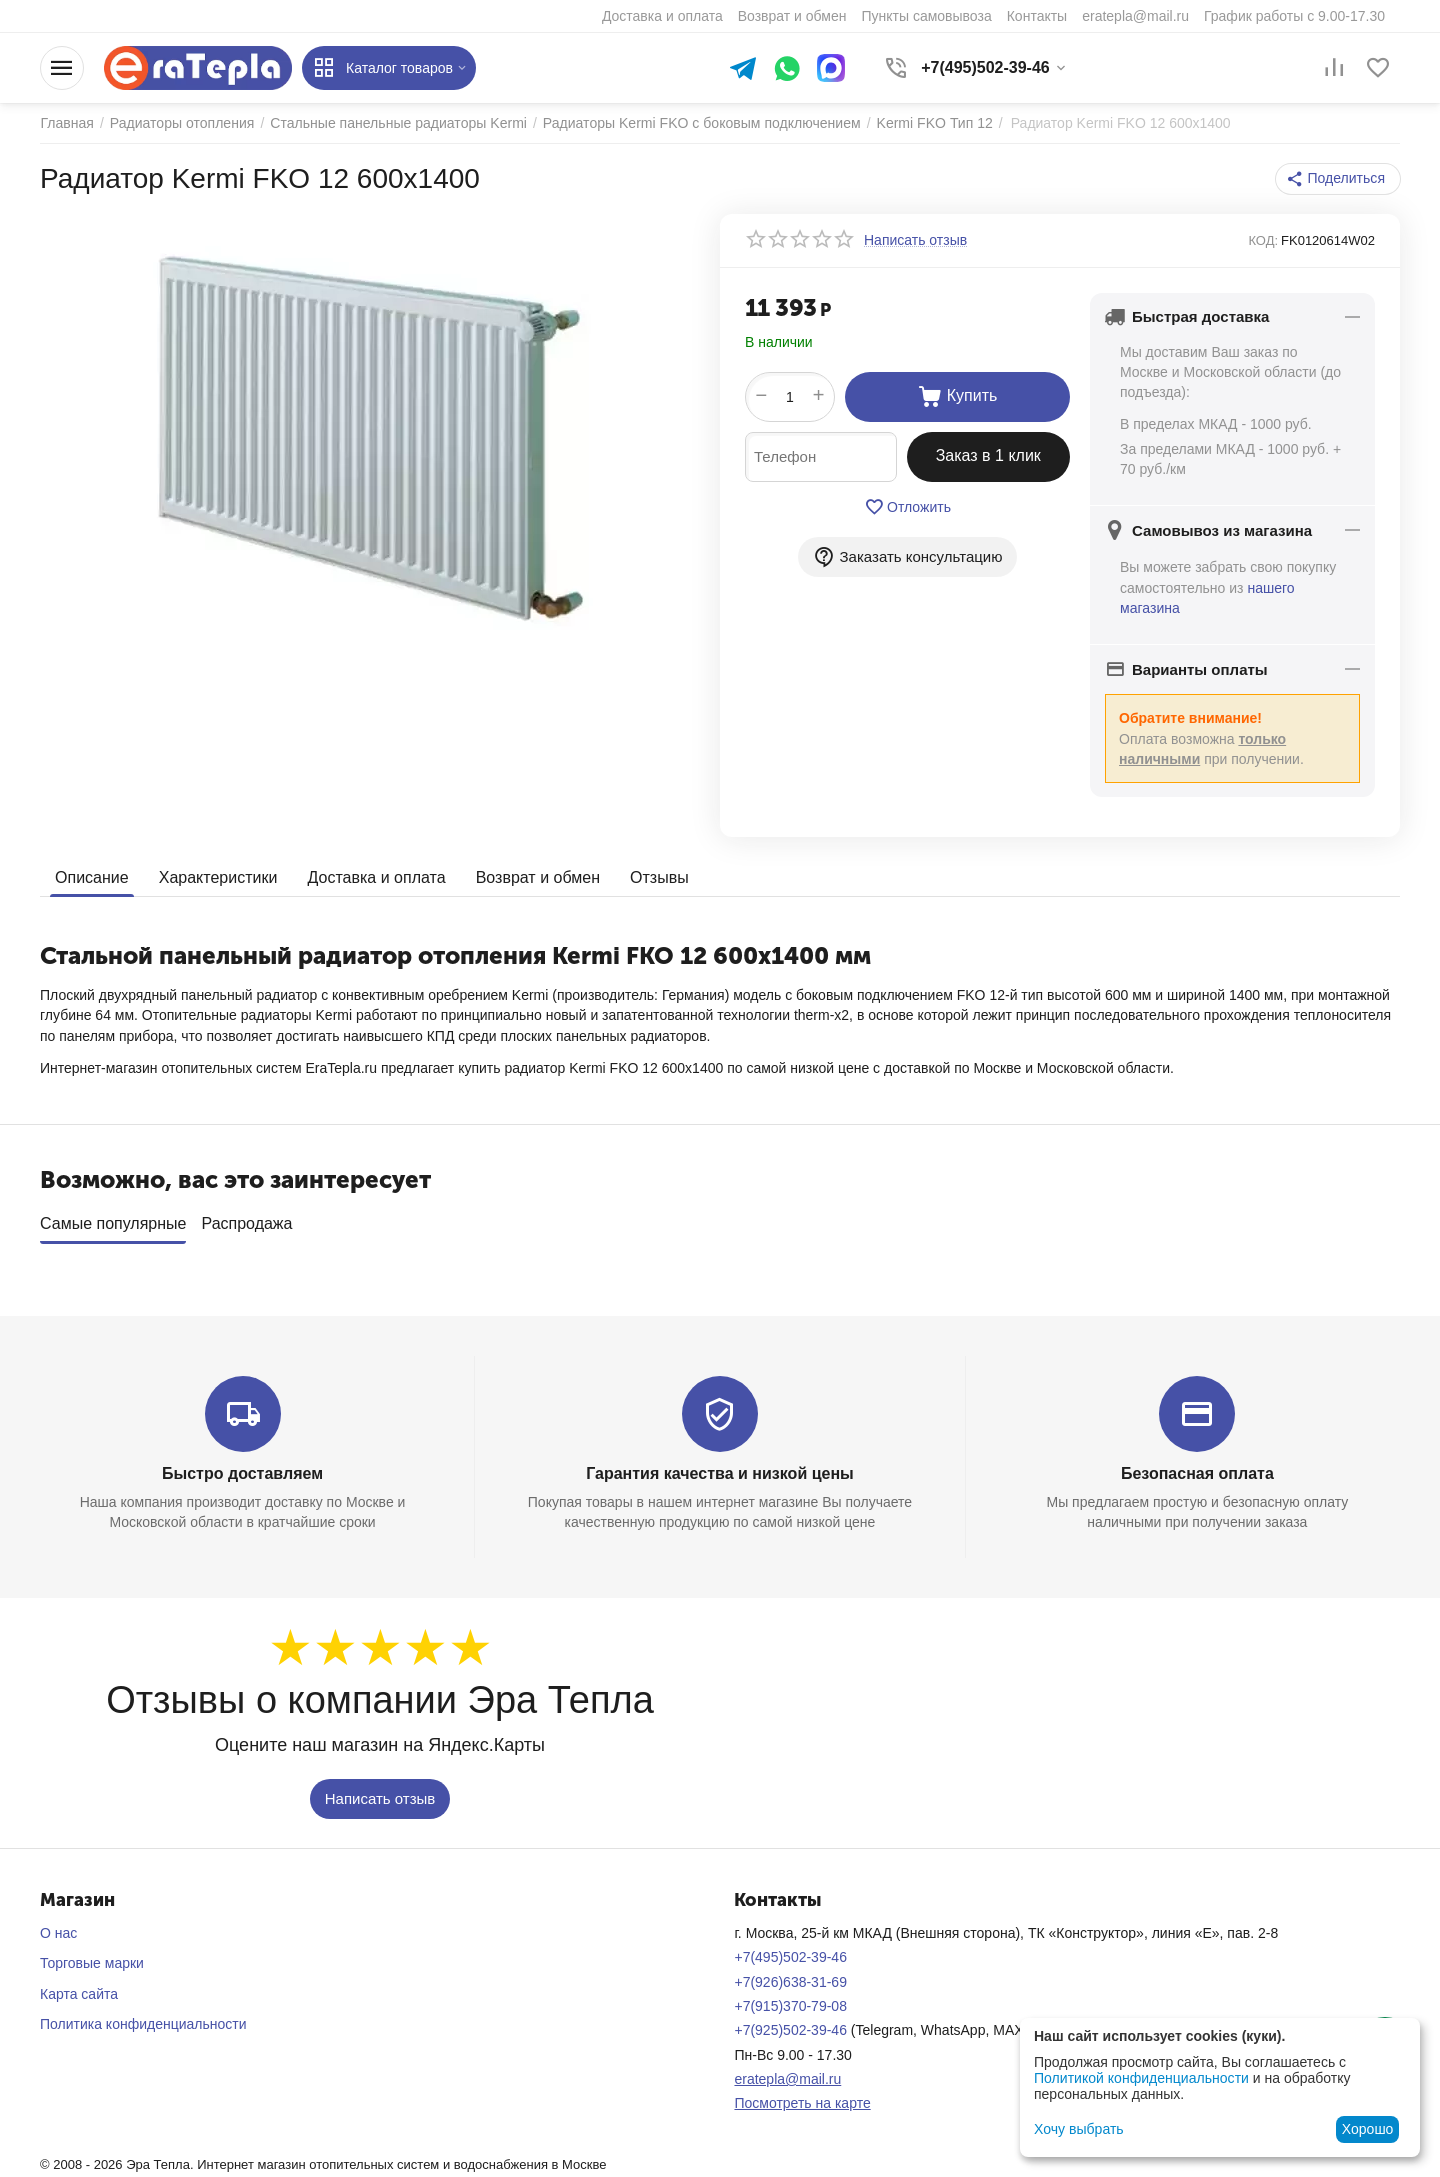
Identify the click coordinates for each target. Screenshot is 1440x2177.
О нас (58, 1933)
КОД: (1263, 240)
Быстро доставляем (242, 1473)
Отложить (907, 507)
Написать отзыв (380, 1798)
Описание (92, 876)
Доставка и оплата (376, 876)
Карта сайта (79, 1994)
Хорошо (1368, 2129)
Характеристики (218, 876)
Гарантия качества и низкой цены (719, 1473)
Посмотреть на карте (802, 2103)
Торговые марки (92, 1963)
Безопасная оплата (1197, 1473)
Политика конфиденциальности (143, 2024)
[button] (1338, 179)
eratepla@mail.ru (787, 2079)
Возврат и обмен (537, 876)
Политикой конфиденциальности (1141, 2078)
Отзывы (659, 876)
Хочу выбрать (1078, 2129)
